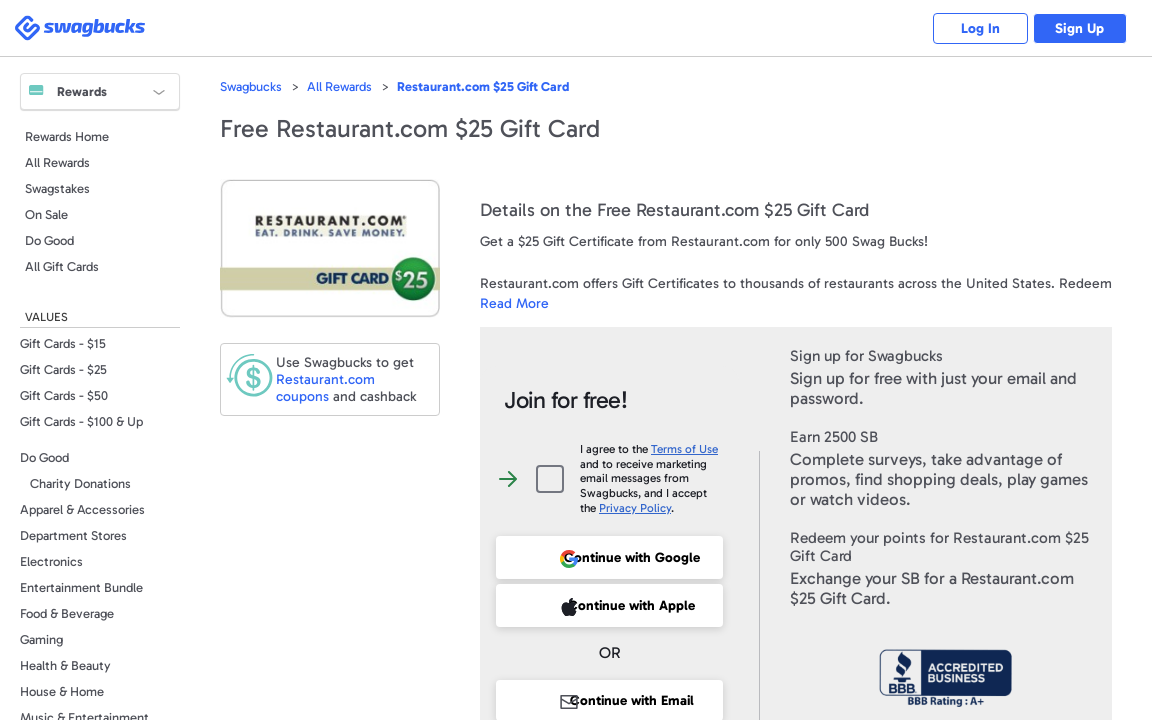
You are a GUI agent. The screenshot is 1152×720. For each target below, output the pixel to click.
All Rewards (57, 162)
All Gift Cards (62, 266)
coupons (325, 388)
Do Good (49, 240)
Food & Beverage (67, 613)
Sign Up (1077, 28)
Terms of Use (684, 449)
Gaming (41, 639)
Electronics (51, 561)
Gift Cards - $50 (64, 395)
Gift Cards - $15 (63, 343)
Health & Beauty (65, 665)
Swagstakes (57, 188)
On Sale (46, 214)
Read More (514, 303)
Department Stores (73, 535)
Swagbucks (251, 86)
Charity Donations (80, 483)
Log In (972, 28)
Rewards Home (67, 136)
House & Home (62, 691)
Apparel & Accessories (82, 509)
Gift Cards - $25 (63, 369)
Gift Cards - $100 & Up (81, 421)
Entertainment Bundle (81, 587)
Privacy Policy (635, 508)
